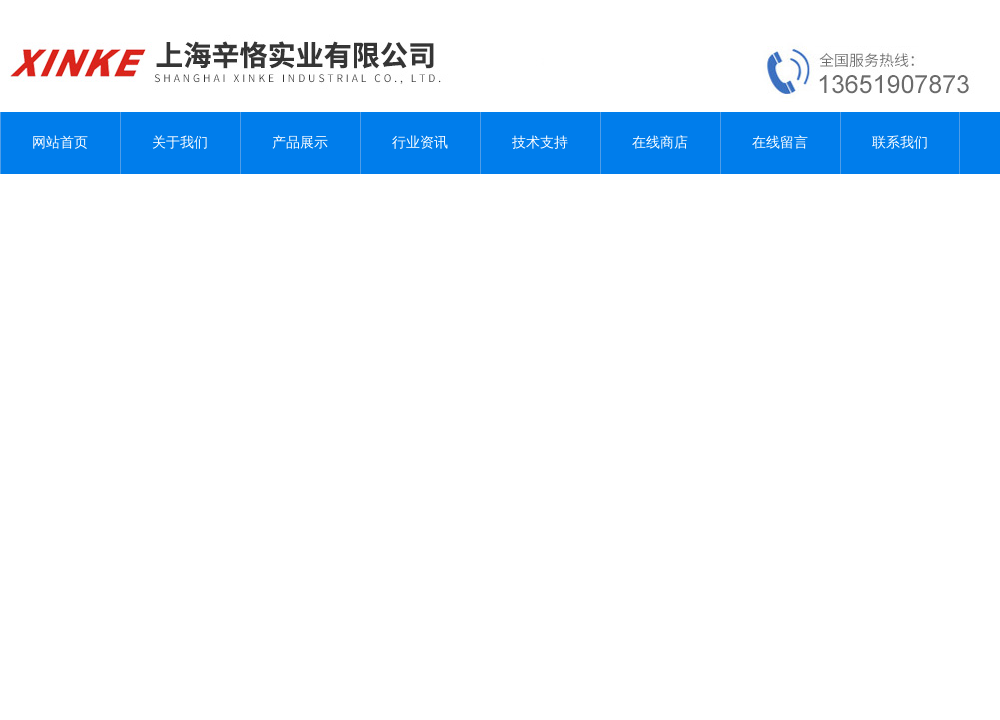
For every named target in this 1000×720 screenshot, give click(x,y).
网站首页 (60, 142)
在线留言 (780, 142)
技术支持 (540, 142)
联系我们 (900, 142)
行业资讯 (420, 142)
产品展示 (300, 142)
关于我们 (180, 142)
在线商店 (660, 142)
